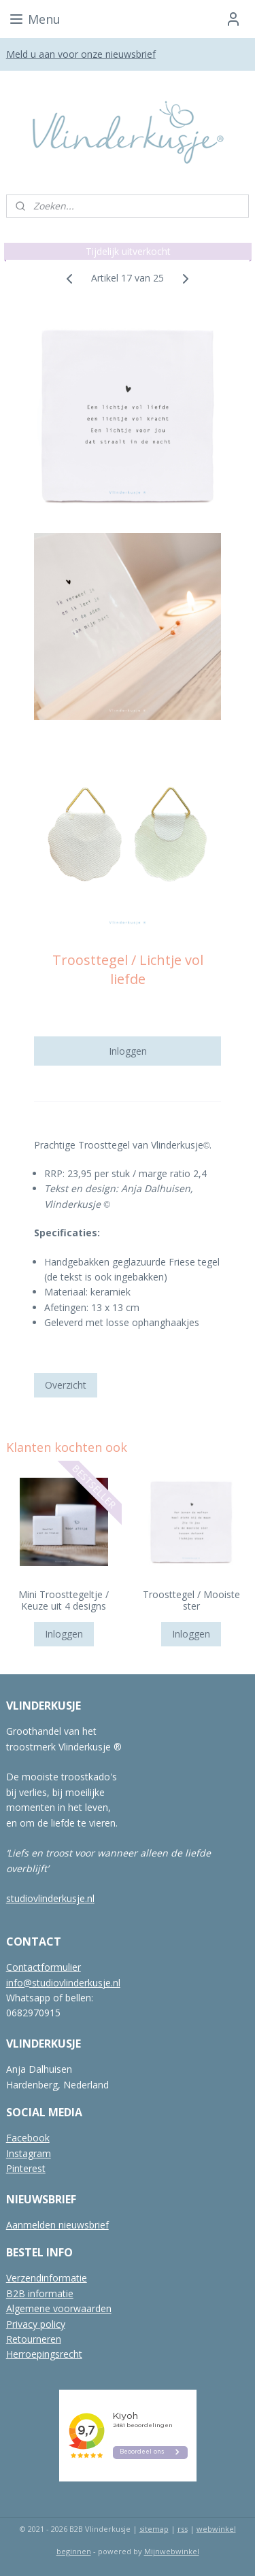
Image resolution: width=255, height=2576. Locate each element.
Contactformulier (43, 1967)
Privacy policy (35, 2324)
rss (182, 2529)
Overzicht (65, 1384)
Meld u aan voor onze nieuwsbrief (81, 54)
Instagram (28, 2153)
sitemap (154, 2529)
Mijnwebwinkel (171, 2551)
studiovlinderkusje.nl (50, 1898)
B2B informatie (39, 2293)
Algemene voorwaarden (59, 2308)
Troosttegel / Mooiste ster (191, 1600)
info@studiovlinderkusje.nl (63, 1982)
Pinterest (26, 2168)
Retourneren (33, 2339)
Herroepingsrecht (44, 2354)
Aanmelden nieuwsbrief (57, 2224)
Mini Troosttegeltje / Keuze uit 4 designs (63, 1600)
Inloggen (128, 1051)
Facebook (28, 2137)
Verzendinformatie (46, 2277)
